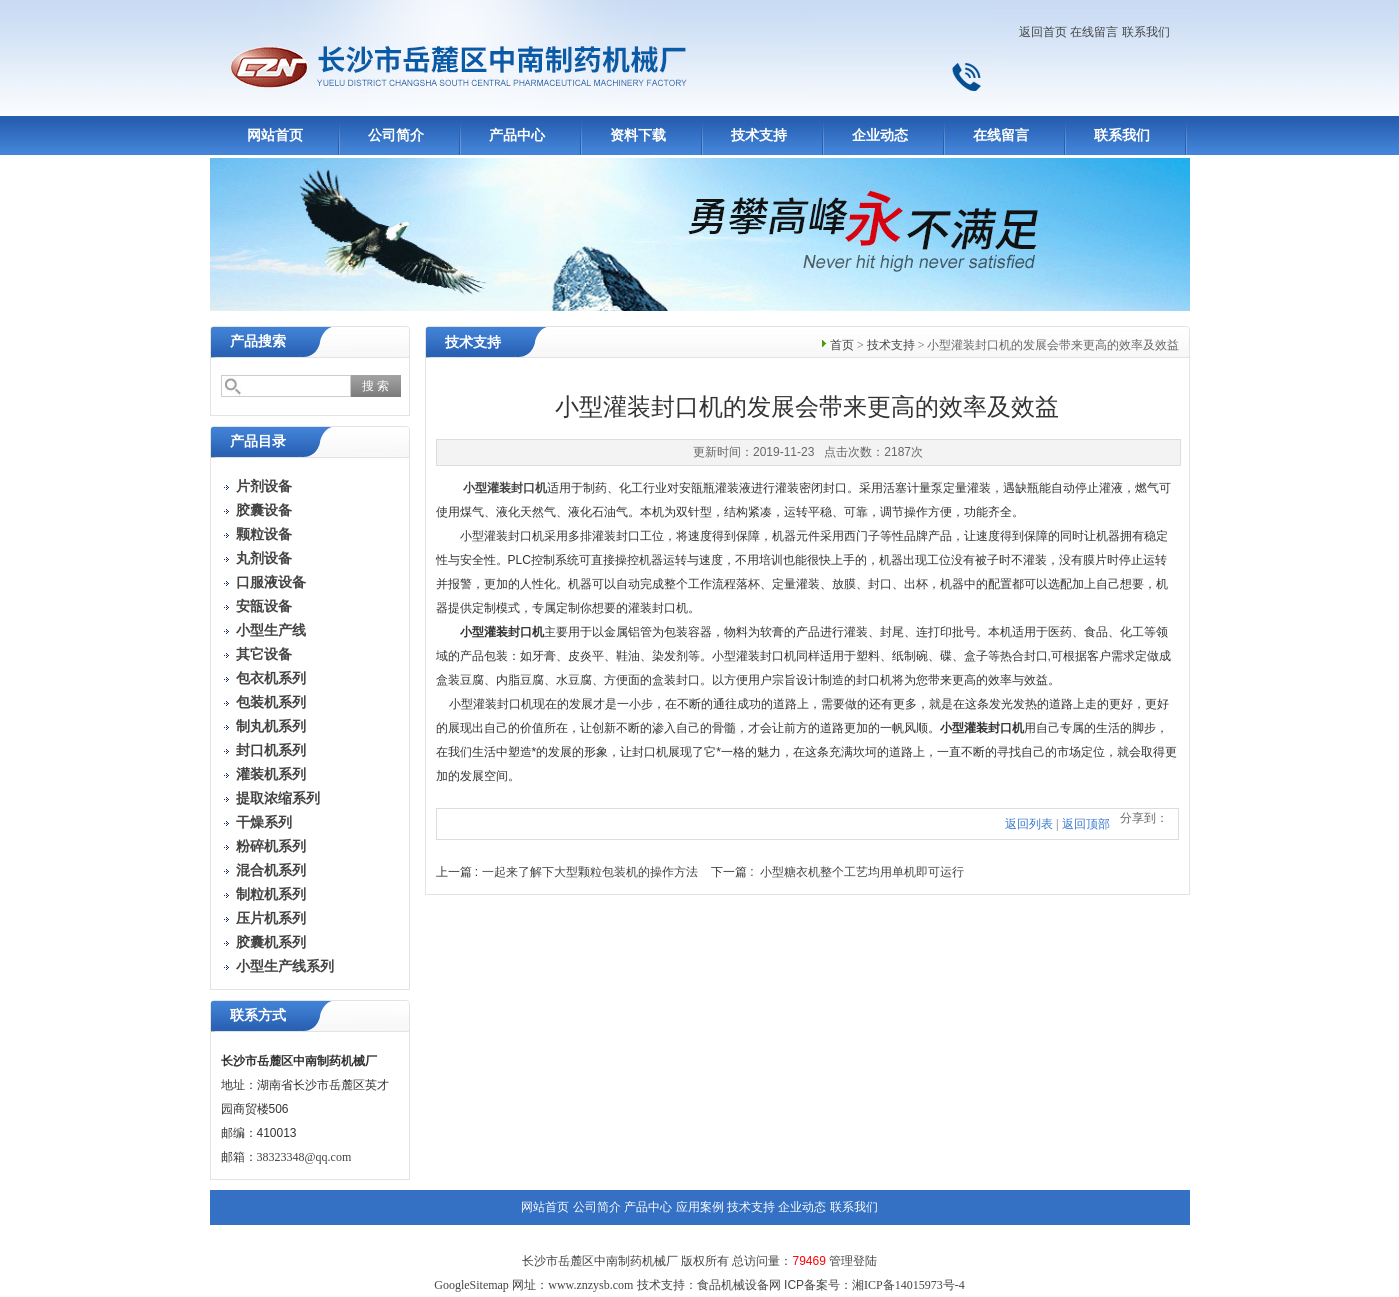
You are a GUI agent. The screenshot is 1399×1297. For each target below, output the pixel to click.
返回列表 (1029, 824)
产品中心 (517, 135)
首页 (842, 345)
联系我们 (1146, 32)
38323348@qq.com (304, 1157)
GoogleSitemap (471, 1285)
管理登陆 (853, 1261)
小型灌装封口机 (505, 488)
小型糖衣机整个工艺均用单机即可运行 (862, 872)
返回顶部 (1086, 824)
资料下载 (638, 135)
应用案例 (700, 1207)
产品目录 (258, 441)
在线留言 (1094, 32)
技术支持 (759, 135)
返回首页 (1043, 32)
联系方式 (258, 1015)
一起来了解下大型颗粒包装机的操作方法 (590, 872)
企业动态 (880, 135)
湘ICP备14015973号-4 (908, 1285)
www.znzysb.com (590, 1285)
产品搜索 (258, 341)
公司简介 (396, 135)
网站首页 (275, 135)
